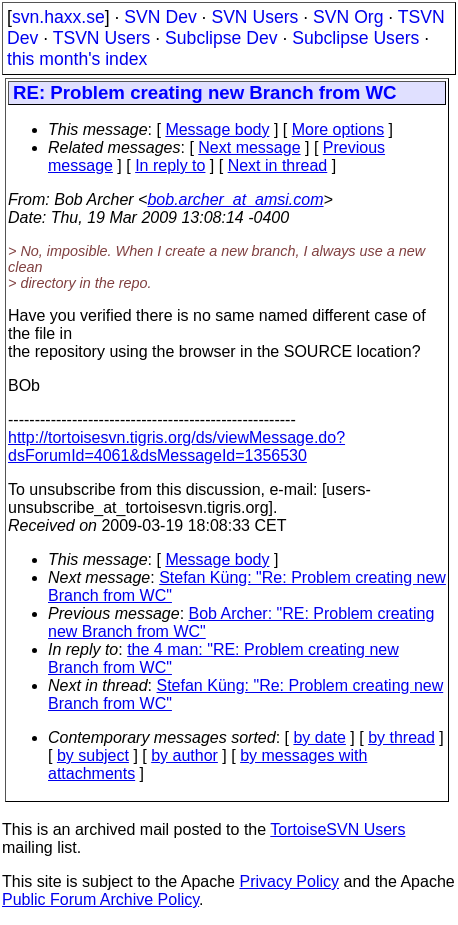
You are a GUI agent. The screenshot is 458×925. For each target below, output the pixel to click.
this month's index (77, 59)
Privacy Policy (289, 881)
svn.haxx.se (58, 17)
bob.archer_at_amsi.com (235, 199)
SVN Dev (160, 17)
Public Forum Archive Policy (100, 899)
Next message (249, 147)
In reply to (170, 165)
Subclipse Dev (221, 38)
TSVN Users (102, 38)
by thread (401, 737)
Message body (217, 129)
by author (184, 755)
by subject (93, 755)
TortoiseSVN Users (337, 829)
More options (338, 129)
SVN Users (254, 17)
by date (319, 737)
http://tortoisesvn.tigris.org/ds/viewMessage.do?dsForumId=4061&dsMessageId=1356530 (176, 446)
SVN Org (348, 17)
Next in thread (278, 165)
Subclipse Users (355, 38)
